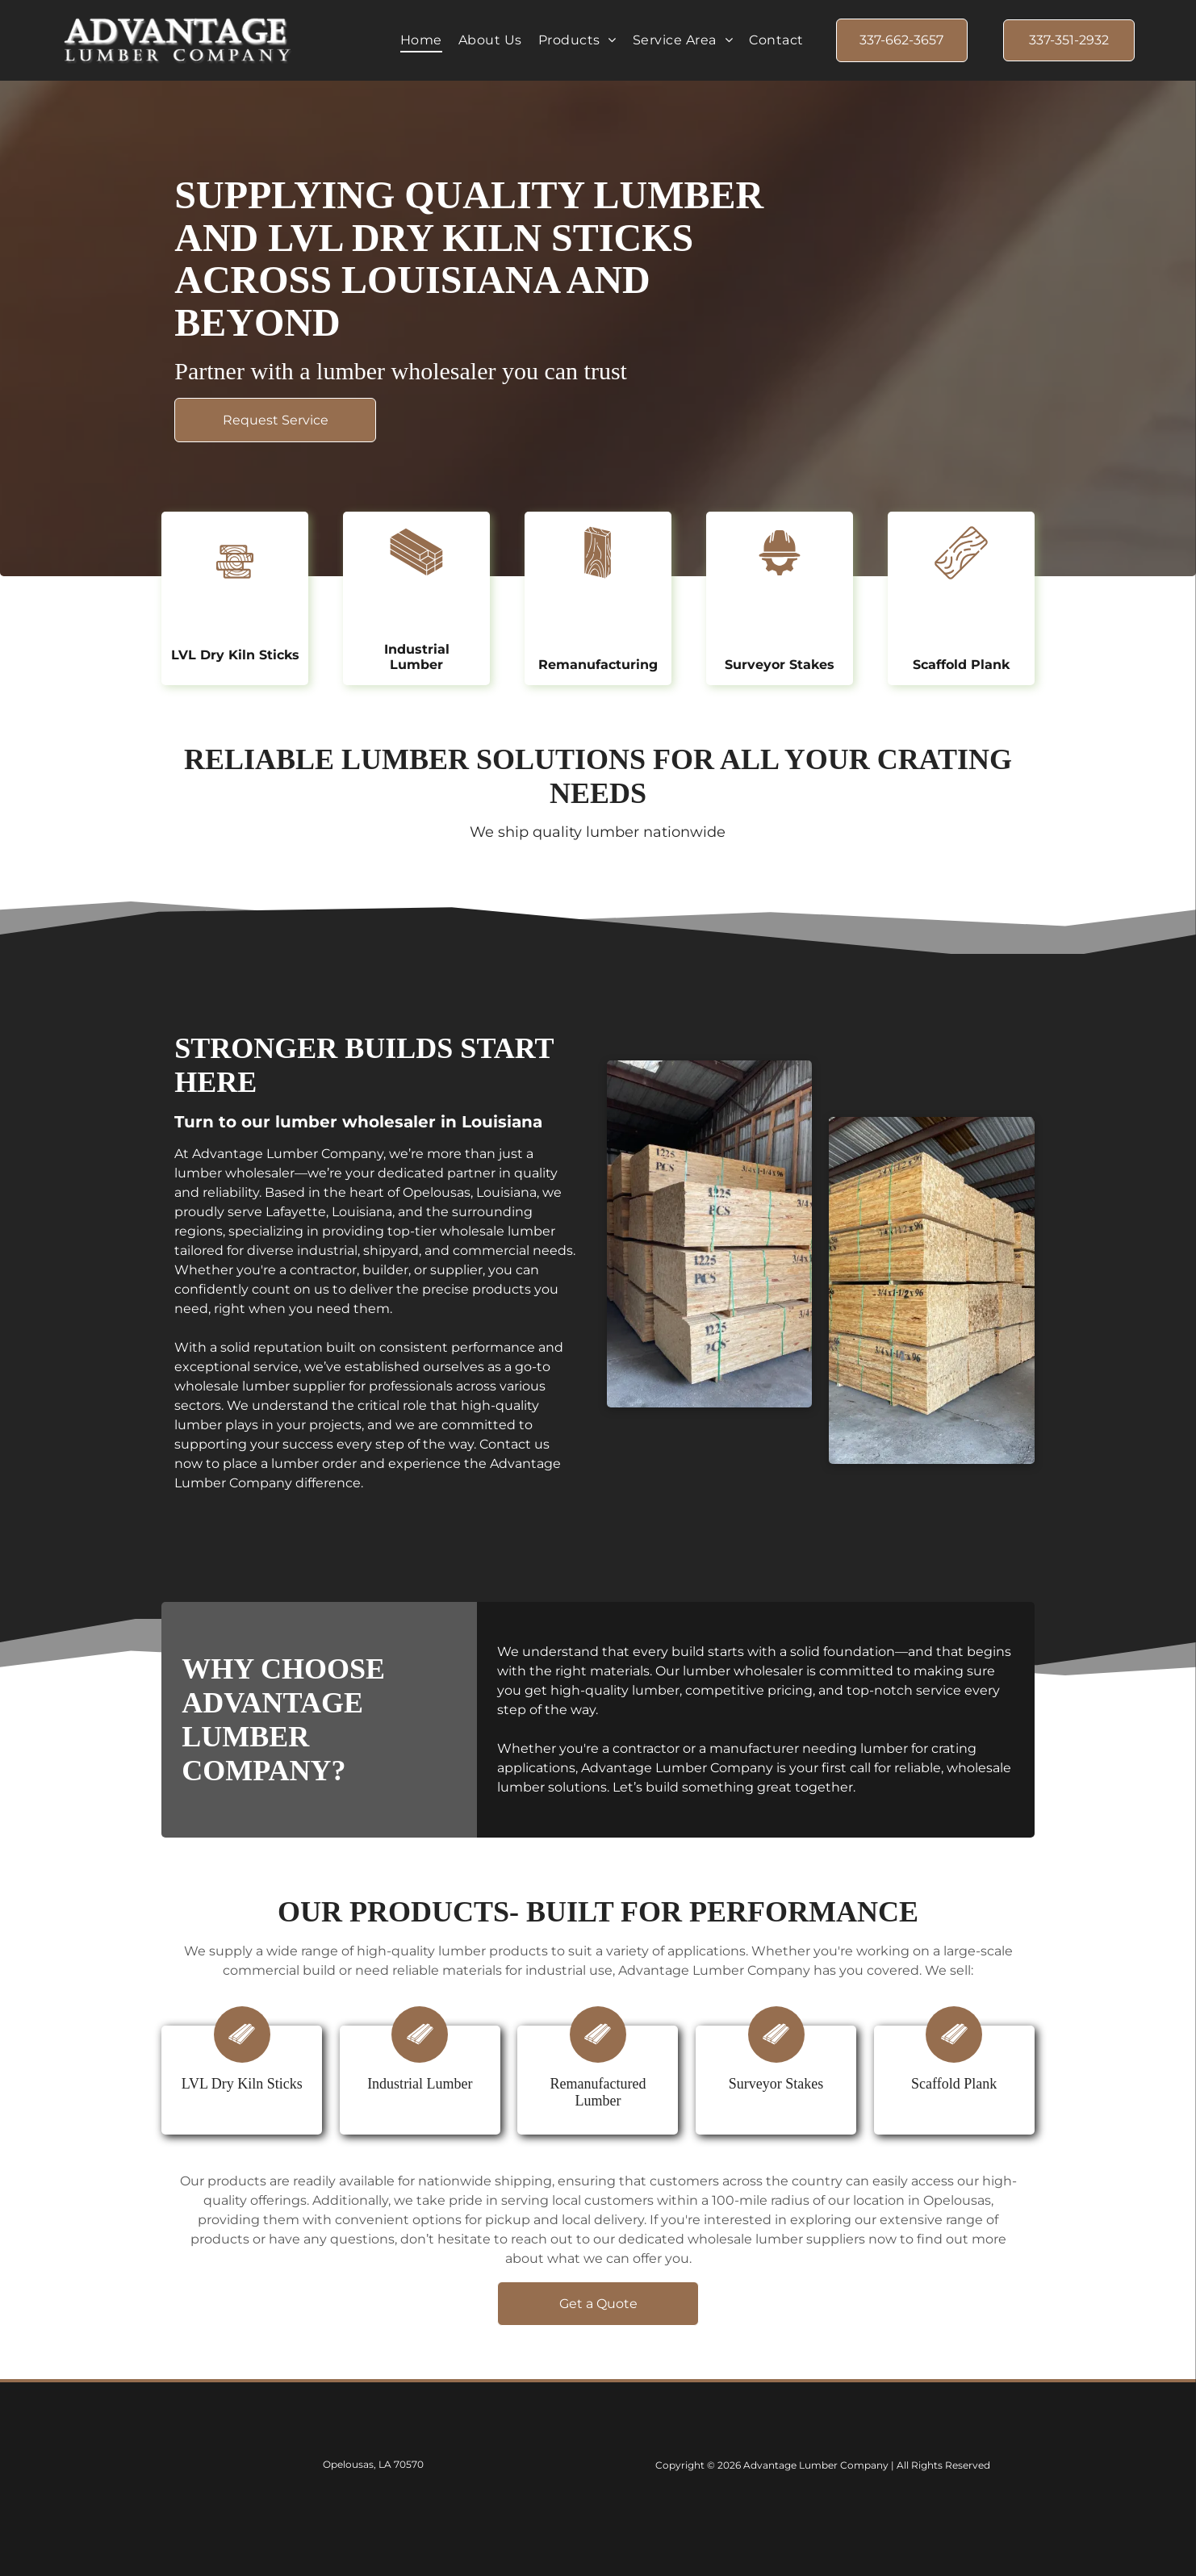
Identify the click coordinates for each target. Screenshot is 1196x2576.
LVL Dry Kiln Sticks (235, 655)
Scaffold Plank (961, 664)
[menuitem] (421, 40)
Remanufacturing (598, 664)
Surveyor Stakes (779, 664)
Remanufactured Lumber (598, 2092)
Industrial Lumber (417, 657)
